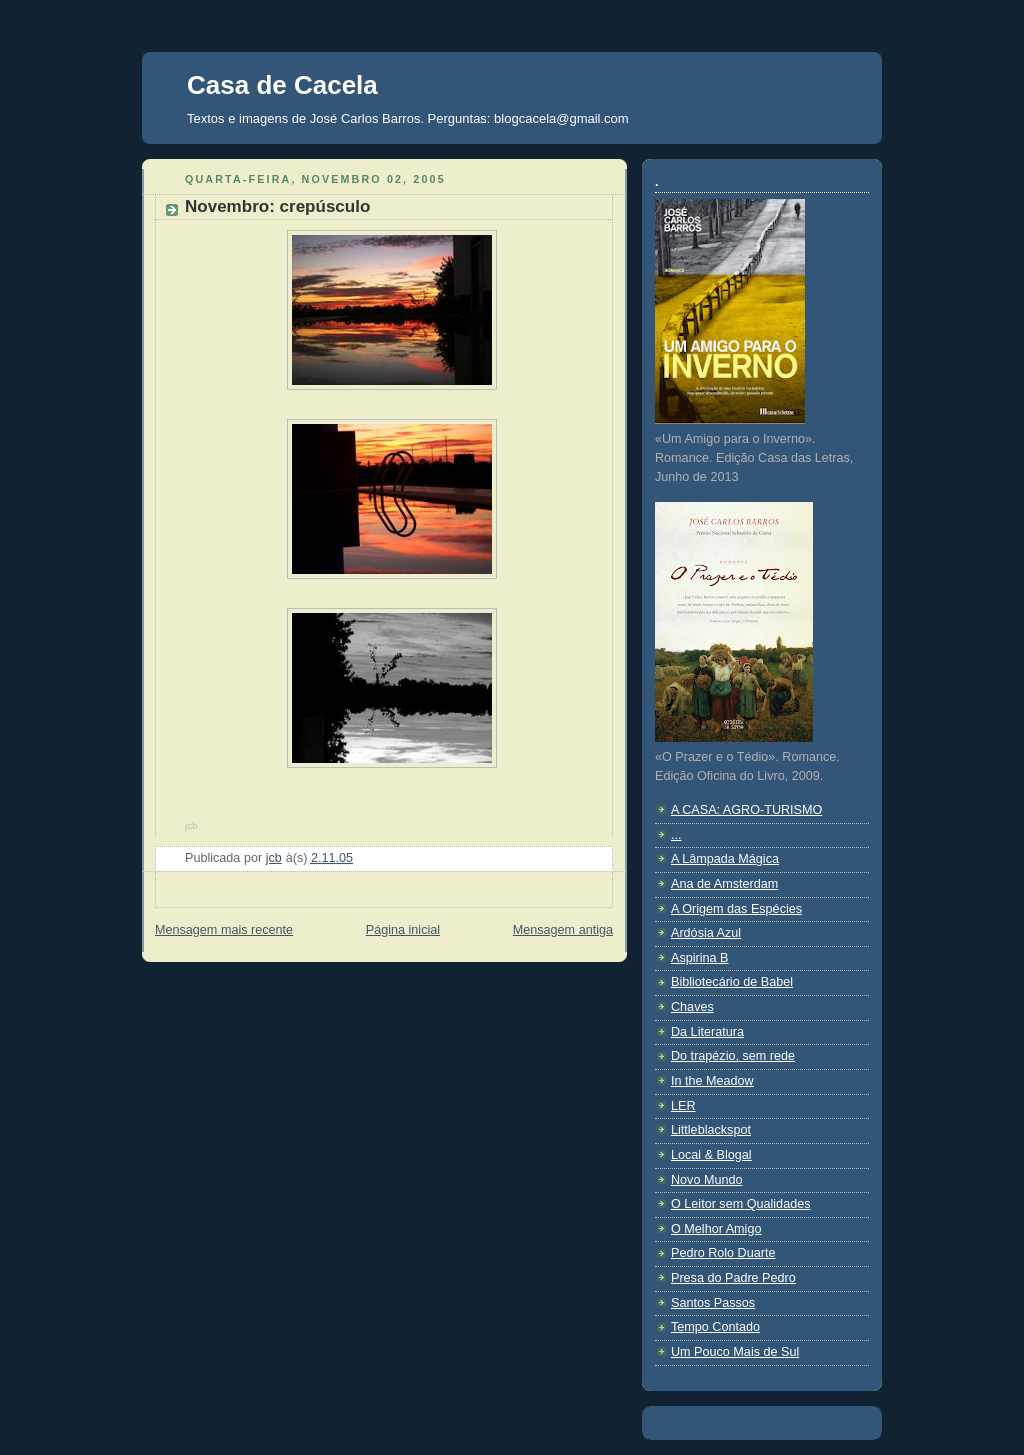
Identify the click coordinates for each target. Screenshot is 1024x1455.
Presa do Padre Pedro (733, 1278)
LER (683, 1106)
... (676, 835)
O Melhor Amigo (716, 1229)
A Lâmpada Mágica (725, 859)
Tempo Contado (715, 1327)
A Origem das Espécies (736, 909)
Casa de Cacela (282, 85)
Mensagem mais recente (224, 930)
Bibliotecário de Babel (732, 982)
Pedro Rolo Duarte (723, 1253)
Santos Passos (713, 1303)
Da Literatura (707, 1032)
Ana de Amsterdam (724, 884)
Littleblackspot (711, 1130)
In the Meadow (712, 1081)
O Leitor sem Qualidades (740, 1204)
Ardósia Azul (706, 933)
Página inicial (403, 930)
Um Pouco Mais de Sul (735, 1352)
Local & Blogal (711, 1155)
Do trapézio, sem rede (733, 1056)
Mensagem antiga (563, 930)
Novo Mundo (707, 1180)
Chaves (692, 1007)
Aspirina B (699, 958)
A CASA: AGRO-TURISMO (746, 810)
